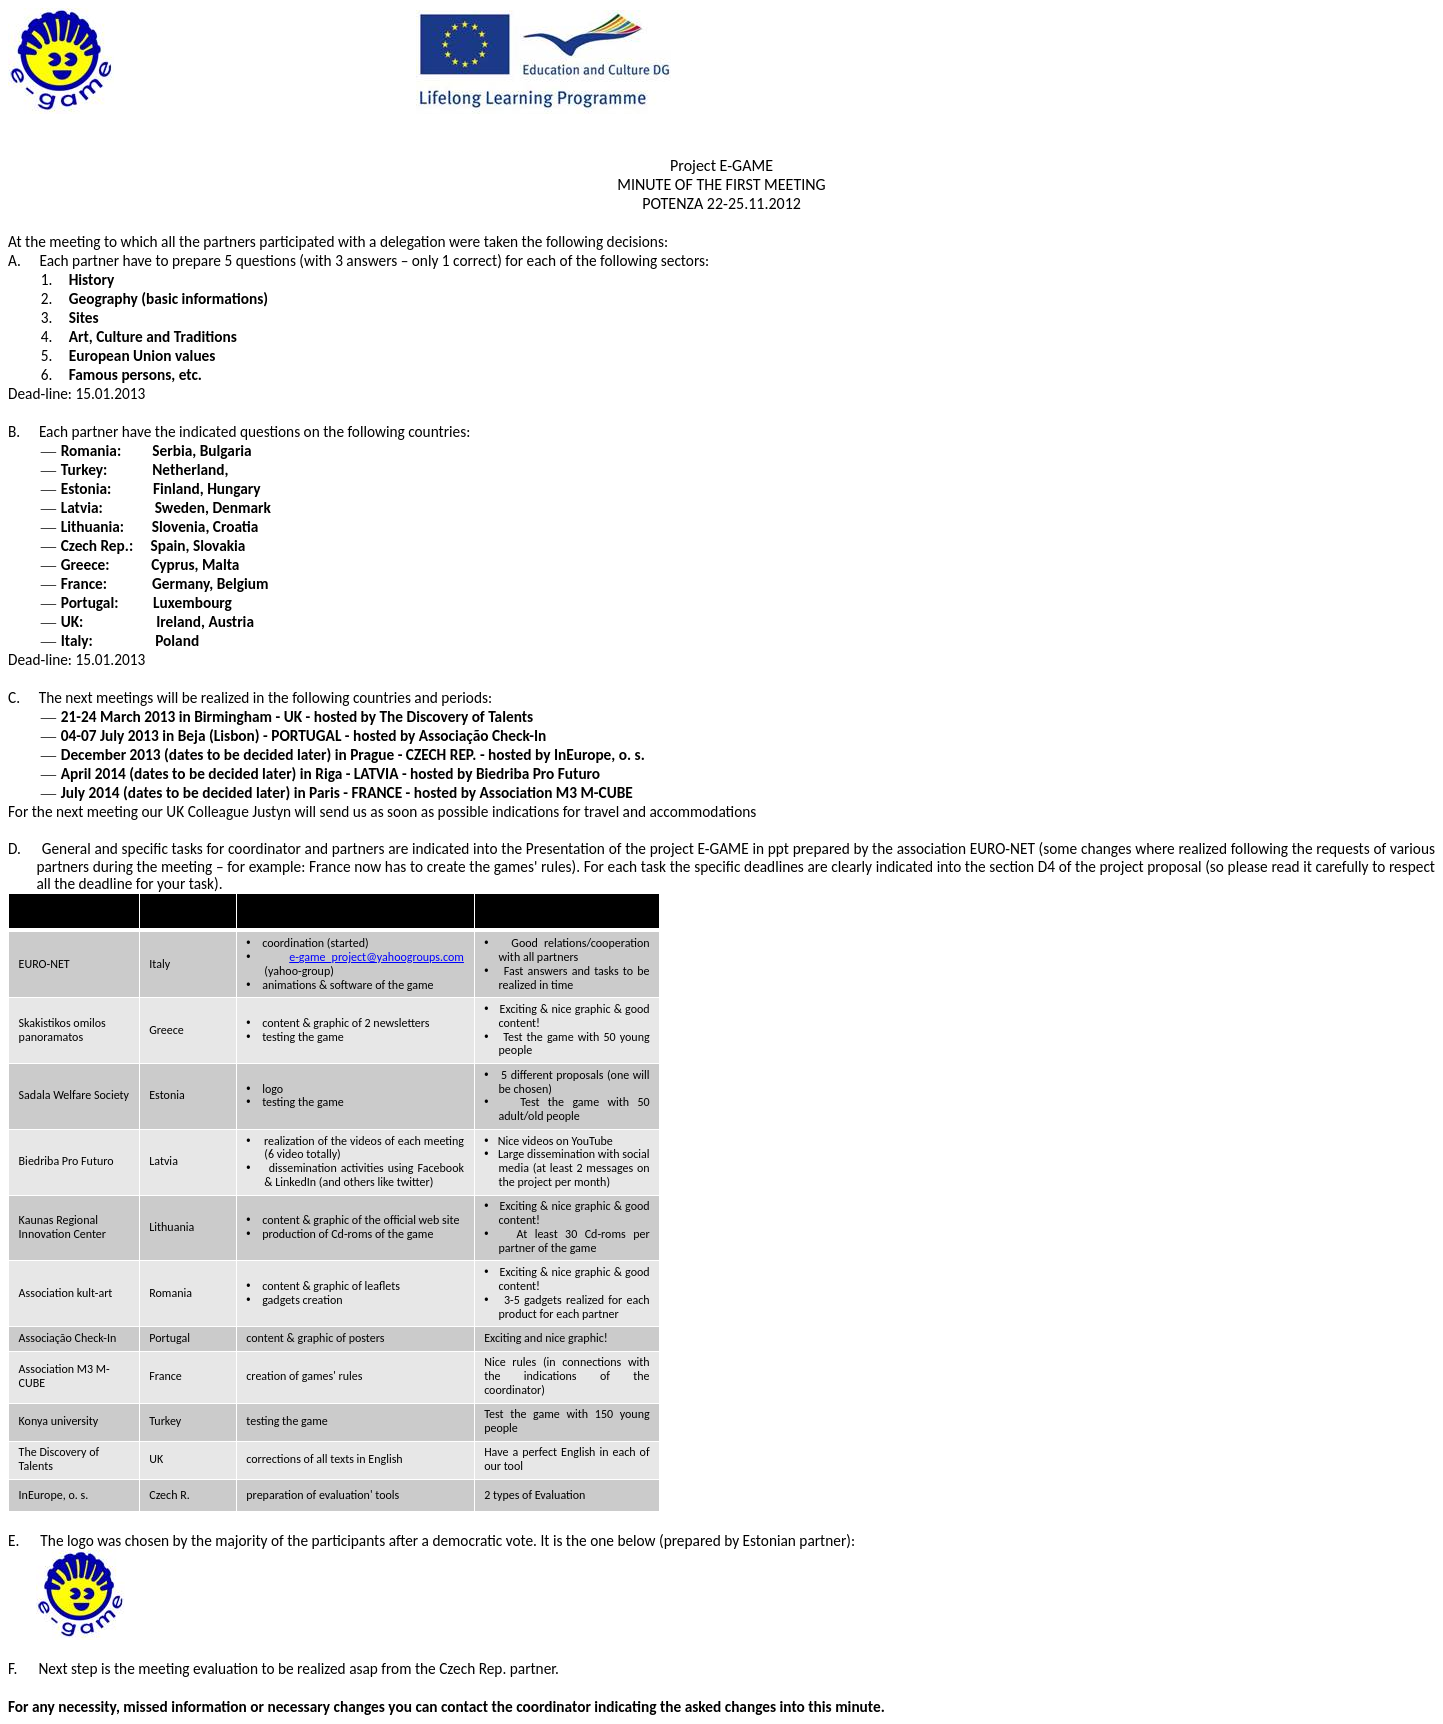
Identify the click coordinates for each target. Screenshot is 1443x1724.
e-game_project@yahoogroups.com (376, 957)
